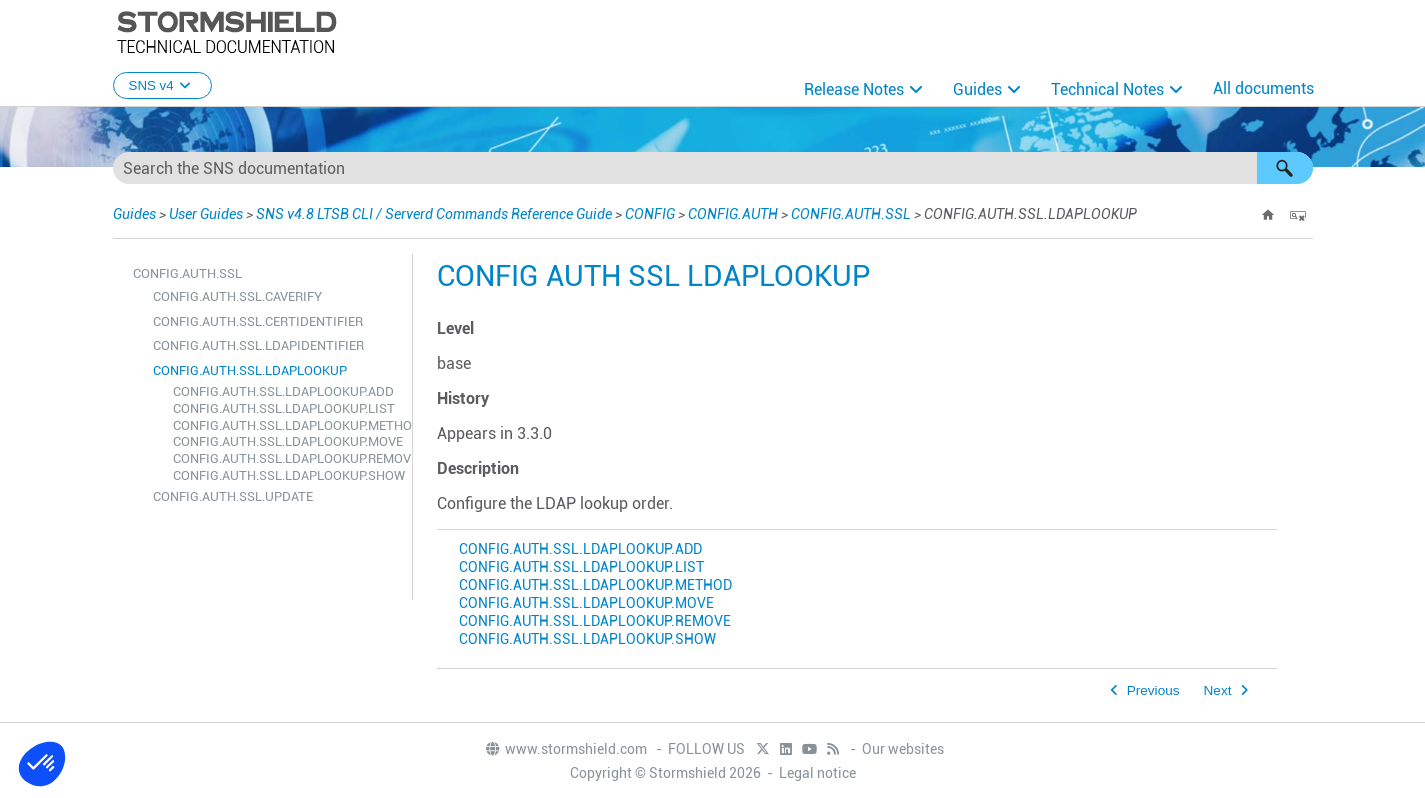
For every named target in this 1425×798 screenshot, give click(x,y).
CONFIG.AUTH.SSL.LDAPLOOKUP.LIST (284, 408)
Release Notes (854, 89)
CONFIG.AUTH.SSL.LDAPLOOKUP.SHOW (287, 475)
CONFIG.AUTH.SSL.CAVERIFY (237, 296)
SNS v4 (162, 85)
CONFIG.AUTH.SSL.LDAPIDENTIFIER (258, 345)
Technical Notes (1107, 89)
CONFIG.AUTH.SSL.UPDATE (233, 496)
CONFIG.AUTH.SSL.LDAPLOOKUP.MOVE (287, 441)
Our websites (903, 749)
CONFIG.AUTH (733, 214)
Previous (1153, 690)
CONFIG (650, 214)
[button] (1285, 168)
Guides (977, 89)
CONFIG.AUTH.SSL (851, 214)
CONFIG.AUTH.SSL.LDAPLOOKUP (250, 370)
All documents (1263, 88)
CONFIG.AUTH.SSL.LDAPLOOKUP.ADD (283, 391)
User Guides (206, 214)
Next (1218, 690)
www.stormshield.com (565, 749)
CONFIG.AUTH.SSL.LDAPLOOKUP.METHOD (287, 425)
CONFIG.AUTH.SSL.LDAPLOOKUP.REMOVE (287, 458)
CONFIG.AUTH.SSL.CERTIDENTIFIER (258, 321)
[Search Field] (713, 168)
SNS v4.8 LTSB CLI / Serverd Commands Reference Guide (434, 214)
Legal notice (817, 773)
